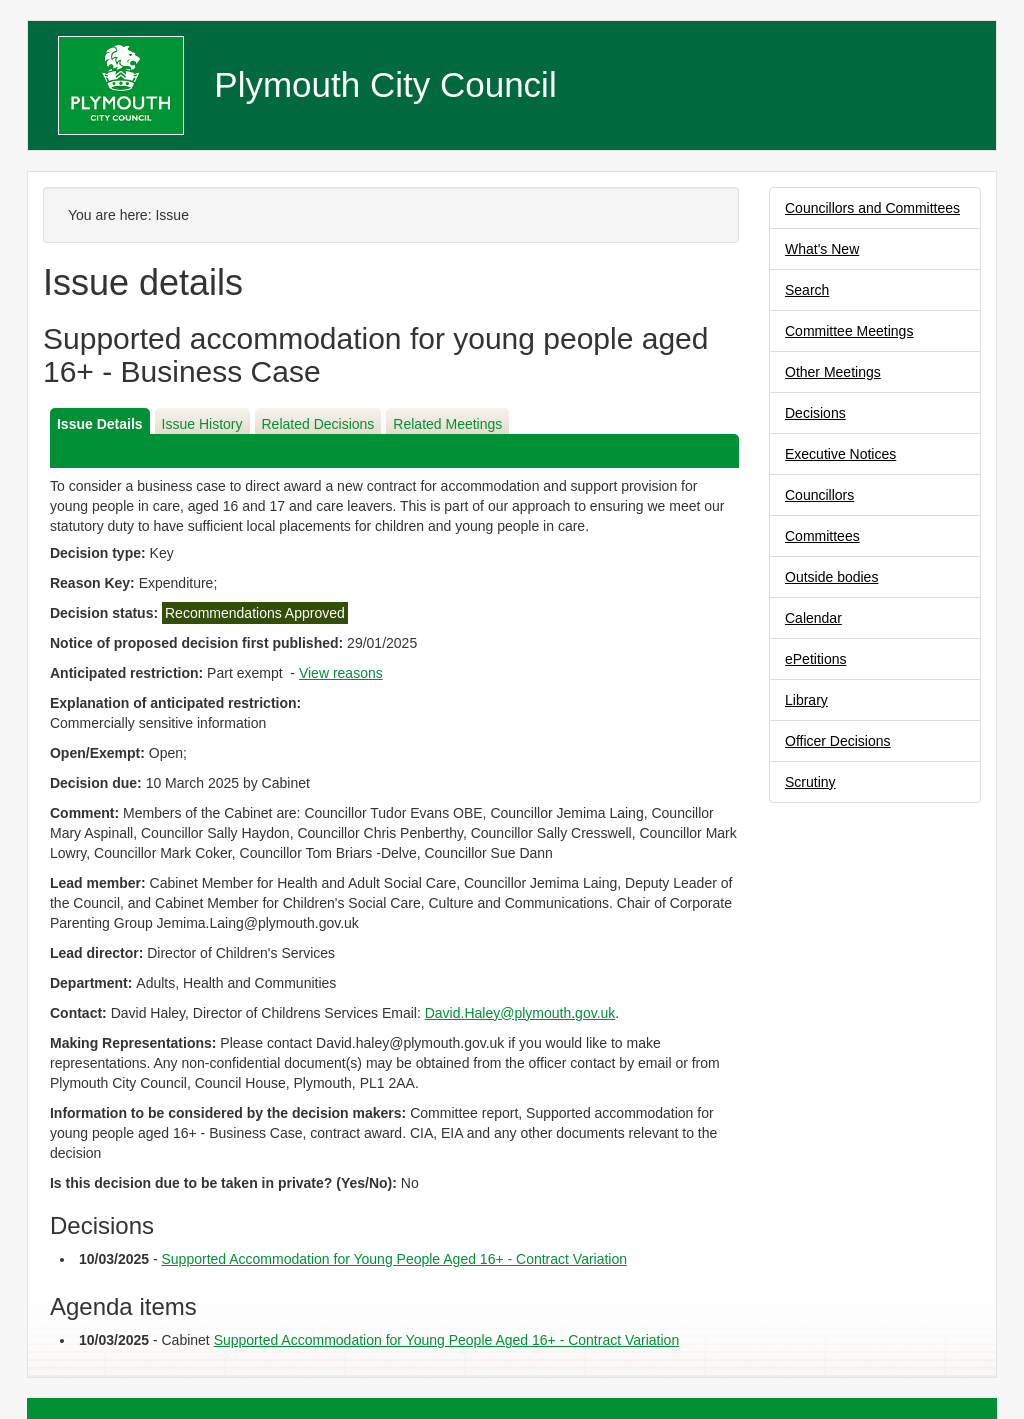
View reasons (341, 673)
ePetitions (815, 659)
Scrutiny (810, 782)
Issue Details (100, 424)
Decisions (815, 413)
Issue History (202, 424)
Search (807, 290)
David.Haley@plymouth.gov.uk (520, 1013)
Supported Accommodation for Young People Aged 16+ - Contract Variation (395, 1259)
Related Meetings (447, 424)
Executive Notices (840, 454)
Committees (822, 536)
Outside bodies (831, 577)
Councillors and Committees (872, 208)
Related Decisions (318, 424)
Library (806, 700)
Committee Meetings (849, 331)
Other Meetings (833, 372)
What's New (822, 249)
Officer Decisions (838, 741)
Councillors (819, 495)
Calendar (813, 618)
